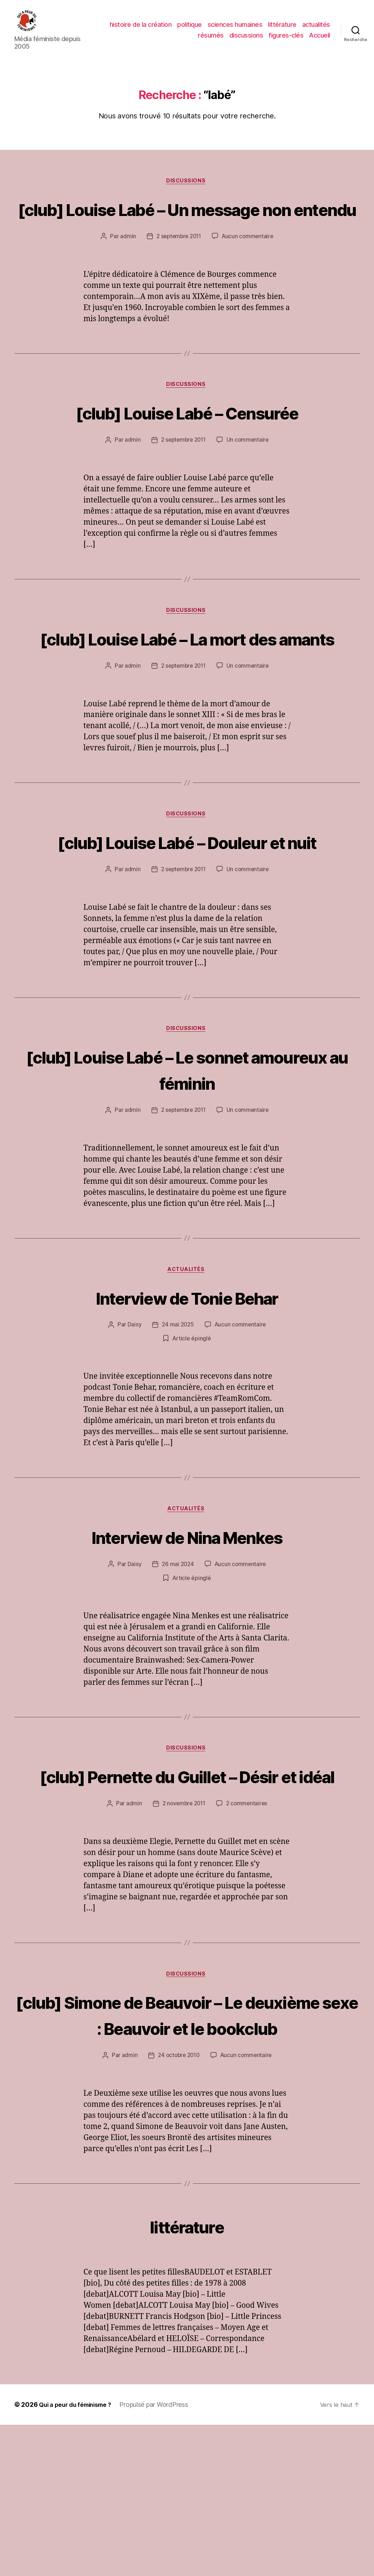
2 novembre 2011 (183, 1927)
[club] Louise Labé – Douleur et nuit (187, 921)
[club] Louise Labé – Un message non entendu (187, 233)
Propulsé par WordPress (161, 2556)
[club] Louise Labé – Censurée (187, 451)
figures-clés (286, 40)
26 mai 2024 (177, 1661)
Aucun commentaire (249, 274)
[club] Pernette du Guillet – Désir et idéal (187, 1886)
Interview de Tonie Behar (187, 1392)
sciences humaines (268, 30)
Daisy (133, 1420)
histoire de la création (174, 30)
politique (223, 30)
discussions (246, 40)
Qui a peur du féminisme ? (79, 2556)
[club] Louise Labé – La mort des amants (187, 690)
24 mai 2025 (177, 1420)
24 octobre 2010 (178, 2206)
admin (126, 274)
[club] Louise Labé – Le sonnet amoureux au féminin (186, 1163)
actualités (178, 40)
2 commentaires (248, 1927)
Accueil (319, 40)
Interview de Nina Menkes (187, 1633)
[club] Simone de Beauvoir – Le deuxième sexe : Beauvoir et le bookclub (187, 2152)
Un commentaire (249, 478)
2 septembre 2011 (178, 274)
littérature (315, 30)
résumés (211, 40)
